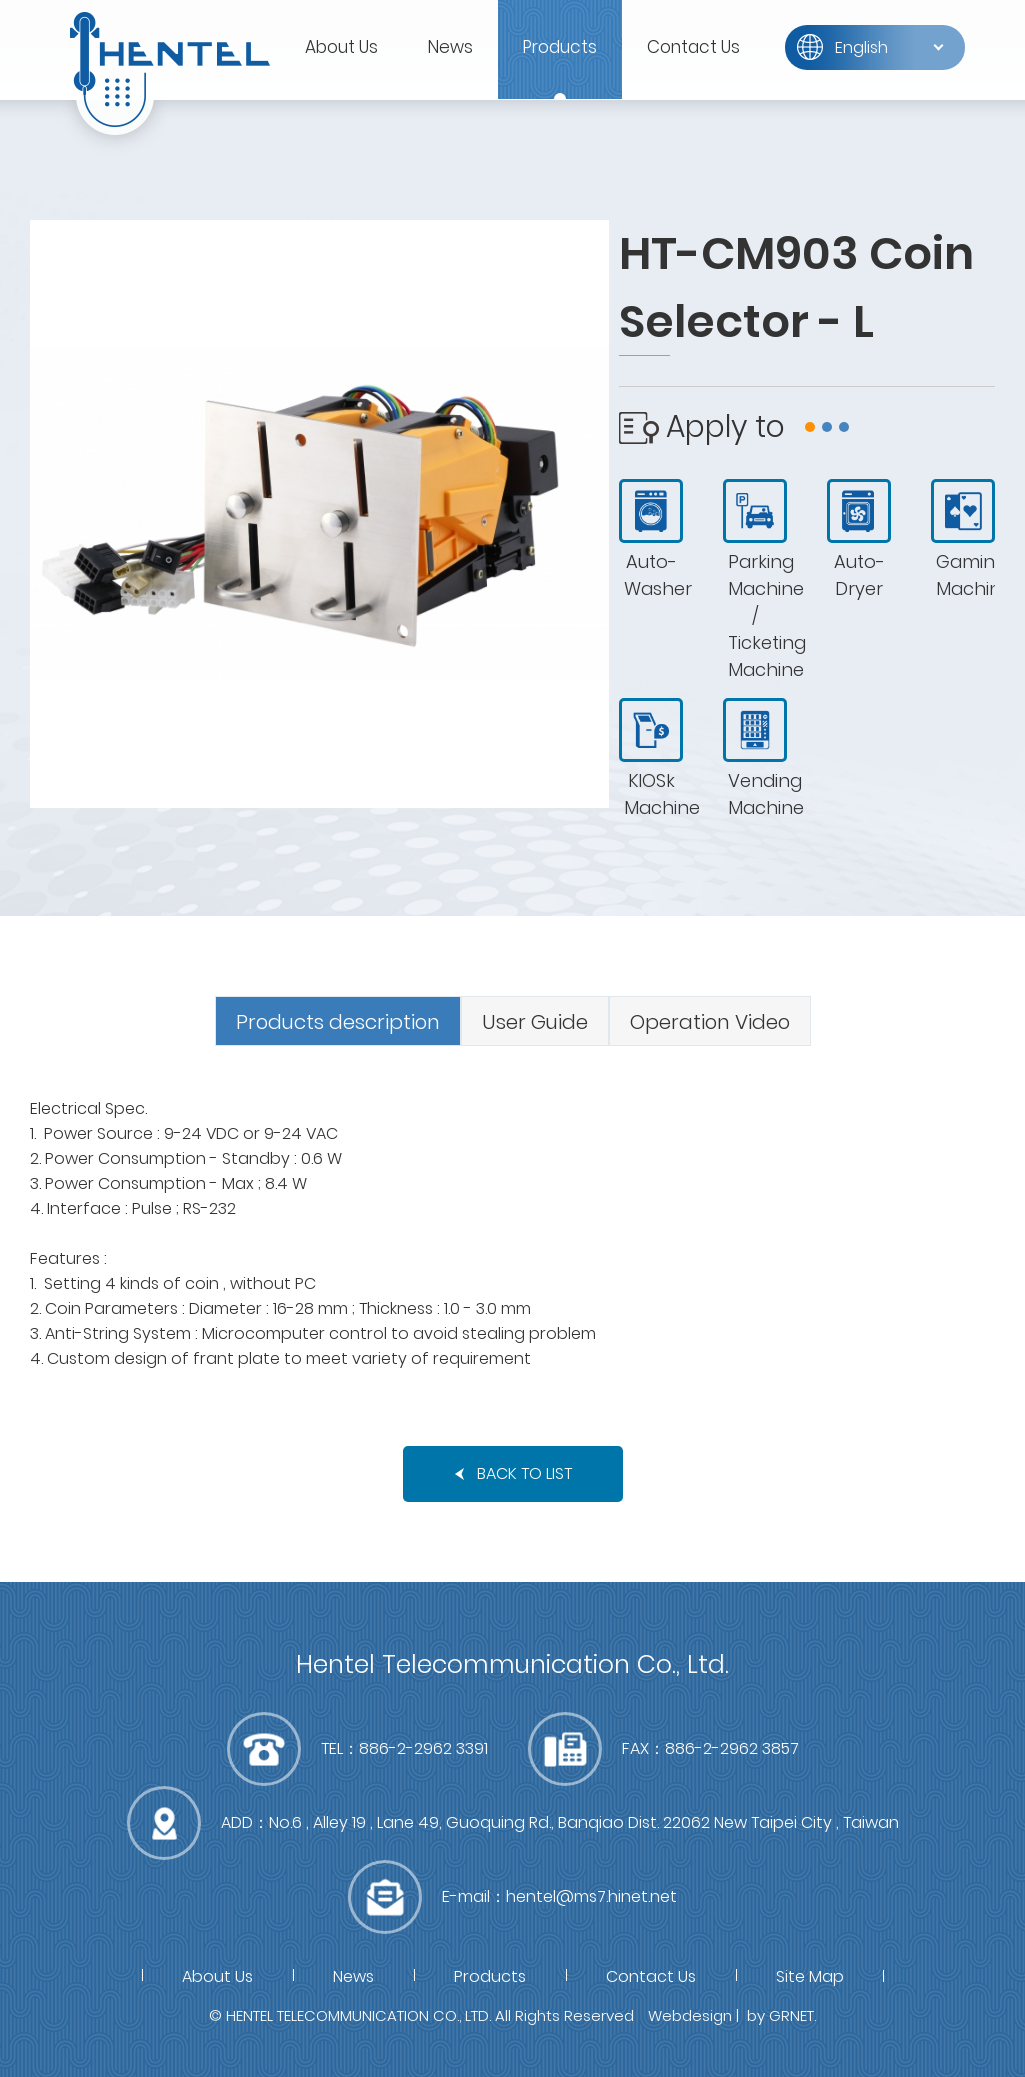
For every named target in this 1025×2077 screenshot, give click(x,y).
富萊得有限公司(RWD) (170, 70)
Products (560, 47)
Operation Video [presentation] (710, 1022)
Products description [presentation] (338, 1022)
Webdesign (690, 2015)
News (450, 47)
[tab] (338, 1021)
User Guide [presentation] (535, 1022)
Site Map (810, 1976)
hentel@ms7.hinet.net (591, 1896)
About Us (341, 47)
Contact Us (693, 47)
